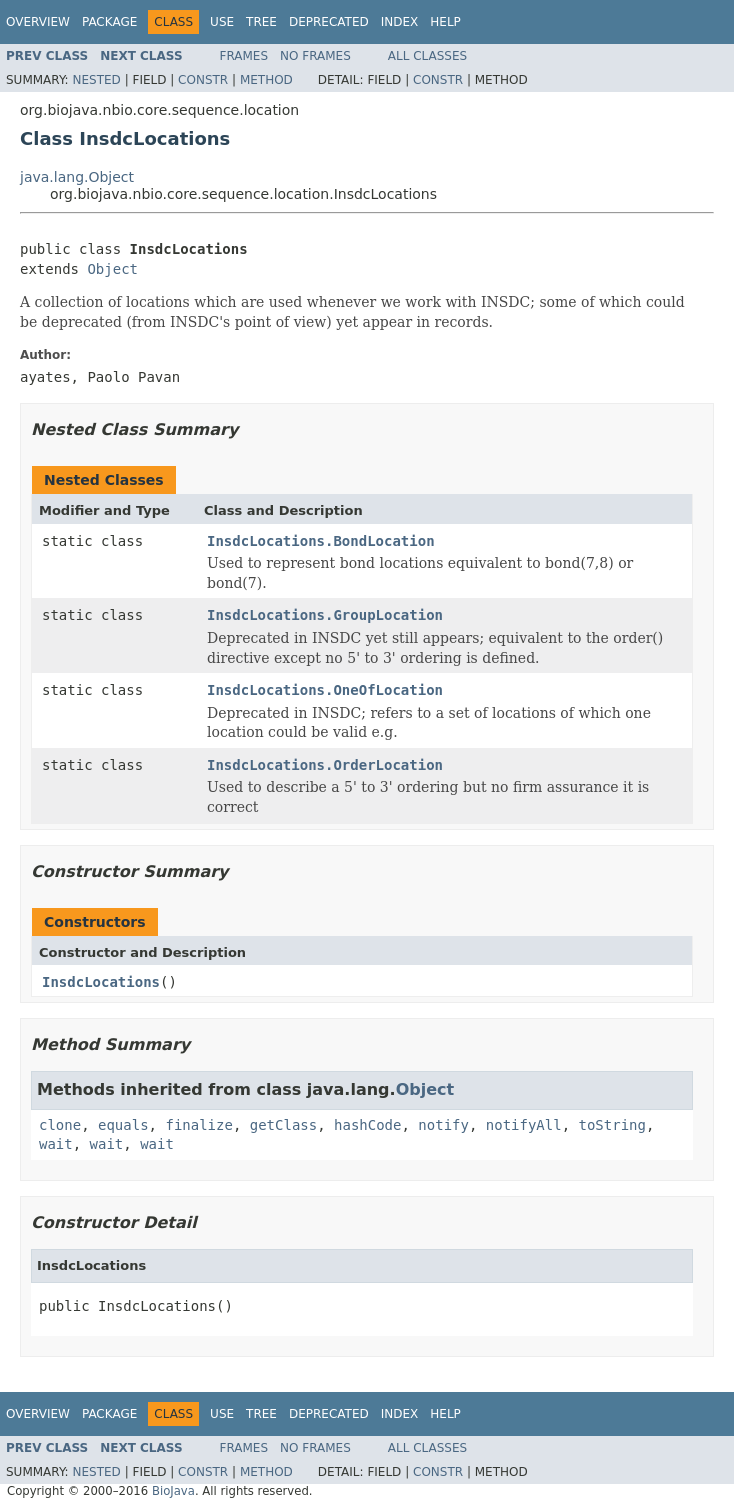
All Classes (427, 56)
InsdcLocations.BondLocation (321, 541)
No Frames (315, 56)
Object (112, 269)
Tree (261, 22)
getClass (283, 1125)
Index (400, 22)
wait (56, 1144)
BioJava (173, 1491)
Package (109, 22)
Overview (38, 22)
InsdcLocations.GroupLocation (325, 615)
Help (445, 22)
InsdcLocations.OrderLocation (325, 765)
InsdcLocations (101, 982)
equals (123, 1125)
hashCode (367, 1125)
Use (222, 22)
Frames (244, 56)
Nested (96, 80)
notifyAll (524, 1125)
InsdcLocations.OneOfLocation (325, 690)
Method (266, 80)
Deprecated (329, 22)
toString (612, 1125)
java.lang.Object (77, 177)
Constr (203, 80)
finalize (198, 1125)
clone (60, 1125)
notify (443, 1125)
